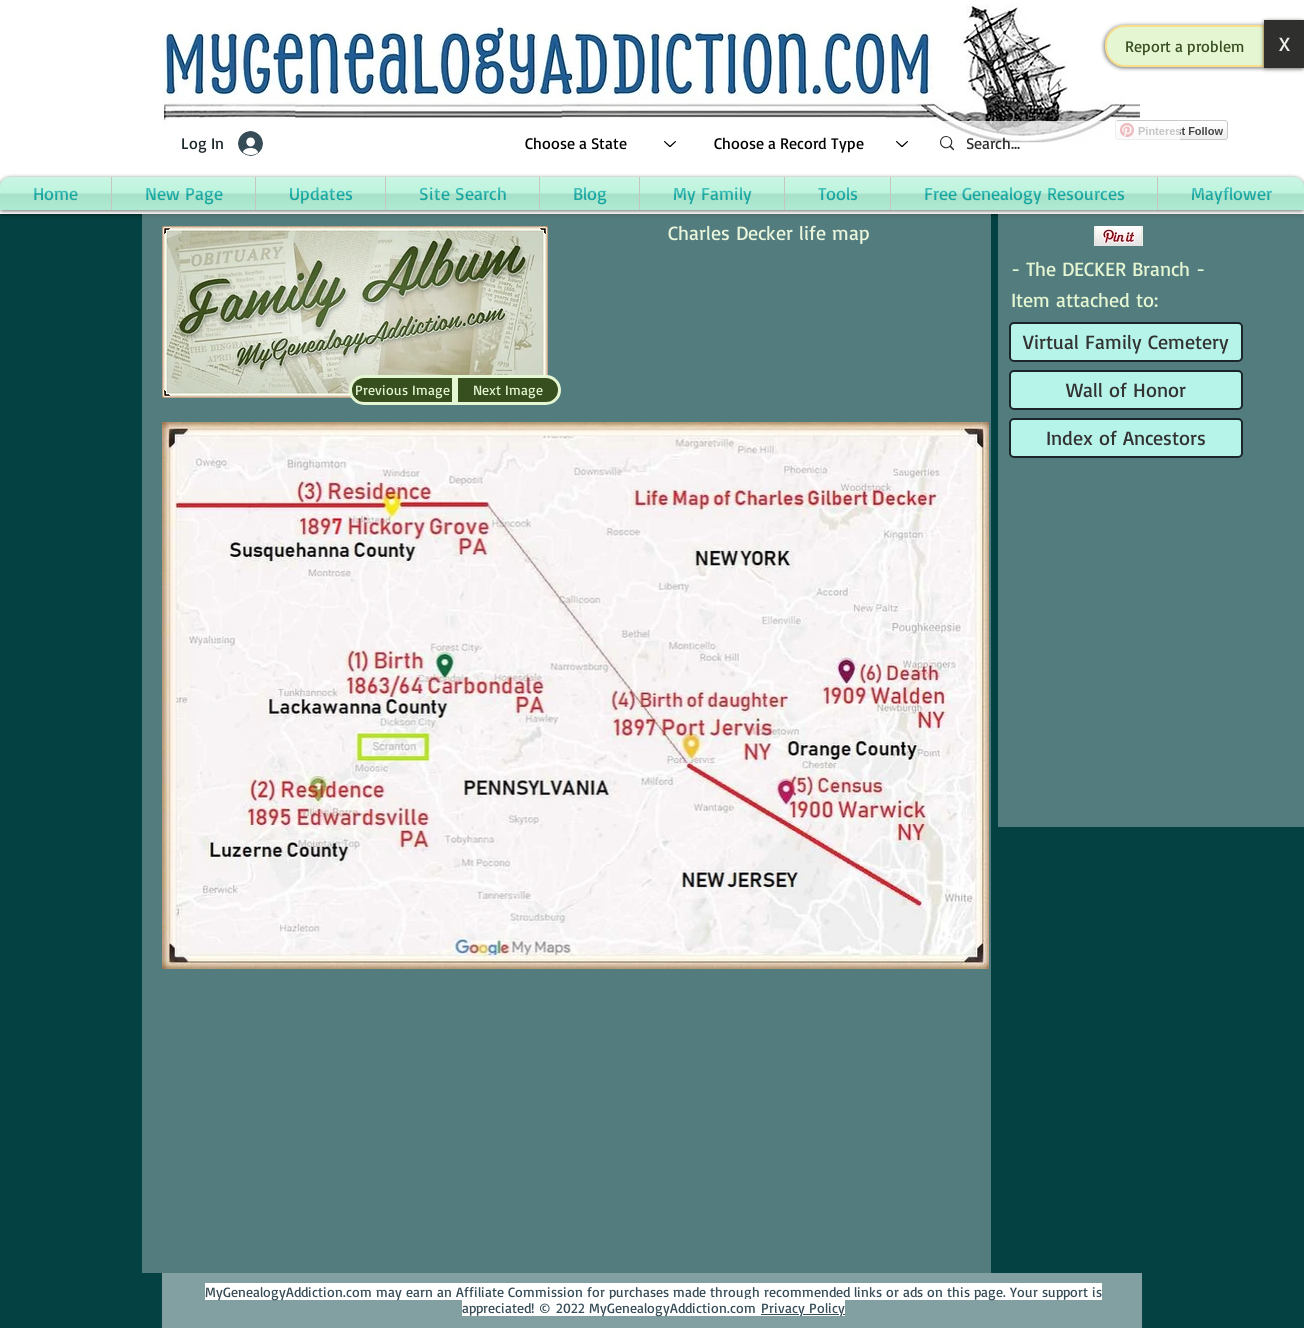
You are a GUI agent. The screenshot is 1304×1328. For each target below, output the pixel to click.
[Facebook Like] (1049, 236)
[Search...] (1052, 143)
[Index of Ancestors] (1126, 438)
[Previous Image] (402, 390)
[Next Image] (508, 390)
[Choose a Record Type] (812, 143)
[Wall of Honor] (1126, 390)
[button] (1185, 46)
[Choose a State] (601, 143)
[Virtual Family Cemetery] (1126, 342)
